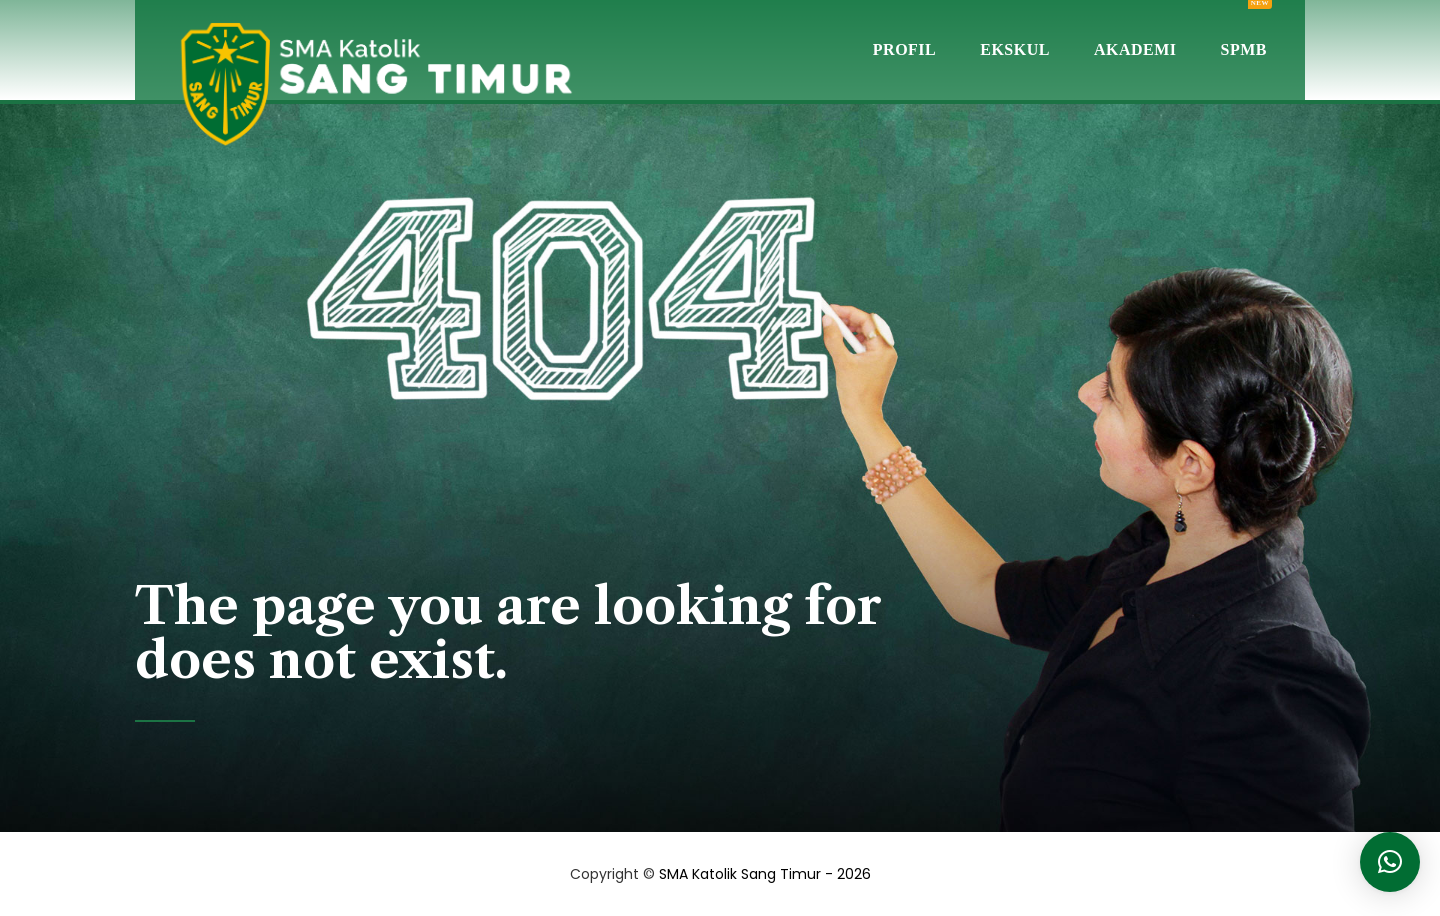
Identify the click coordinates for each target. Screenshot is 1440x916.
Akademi (1135, 49)
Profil (904, 49)
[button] (1390, 862)
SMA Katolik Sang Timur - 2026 (765, 874)
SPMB (1244, 29)
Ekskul (1015, 49)
